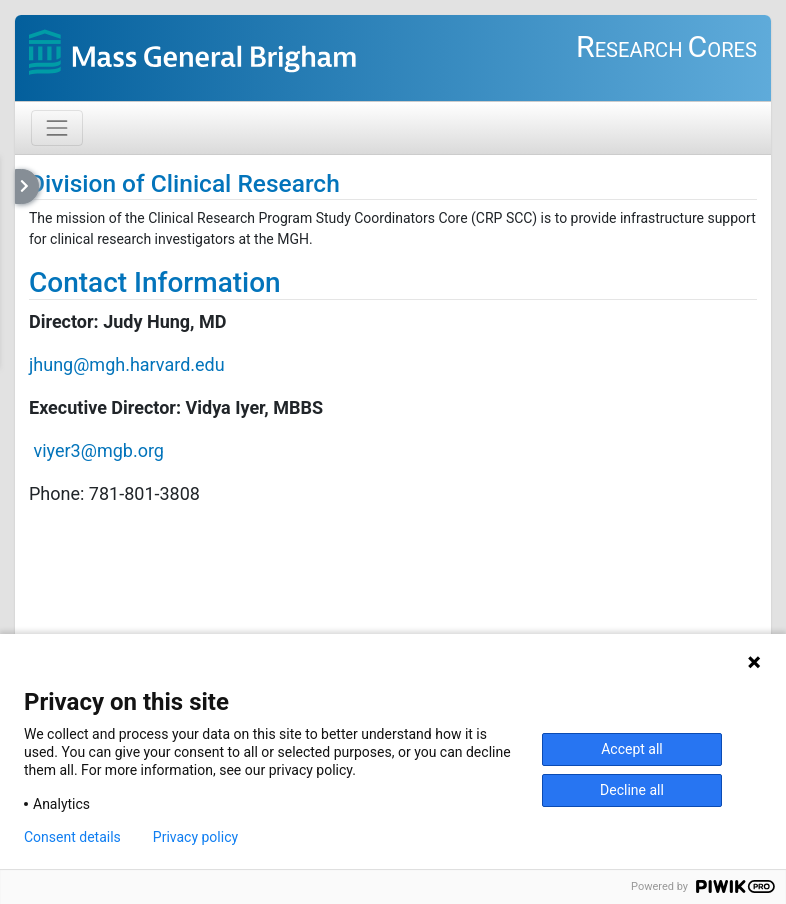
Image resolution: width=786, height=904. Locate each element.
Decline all (632, 790)
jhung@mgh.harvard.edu (127, 364)
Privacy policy (195, 837)
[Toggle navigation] (57, 128)
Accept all (632, 749)
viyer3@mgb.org (98, 450)
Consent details (72, 837)
